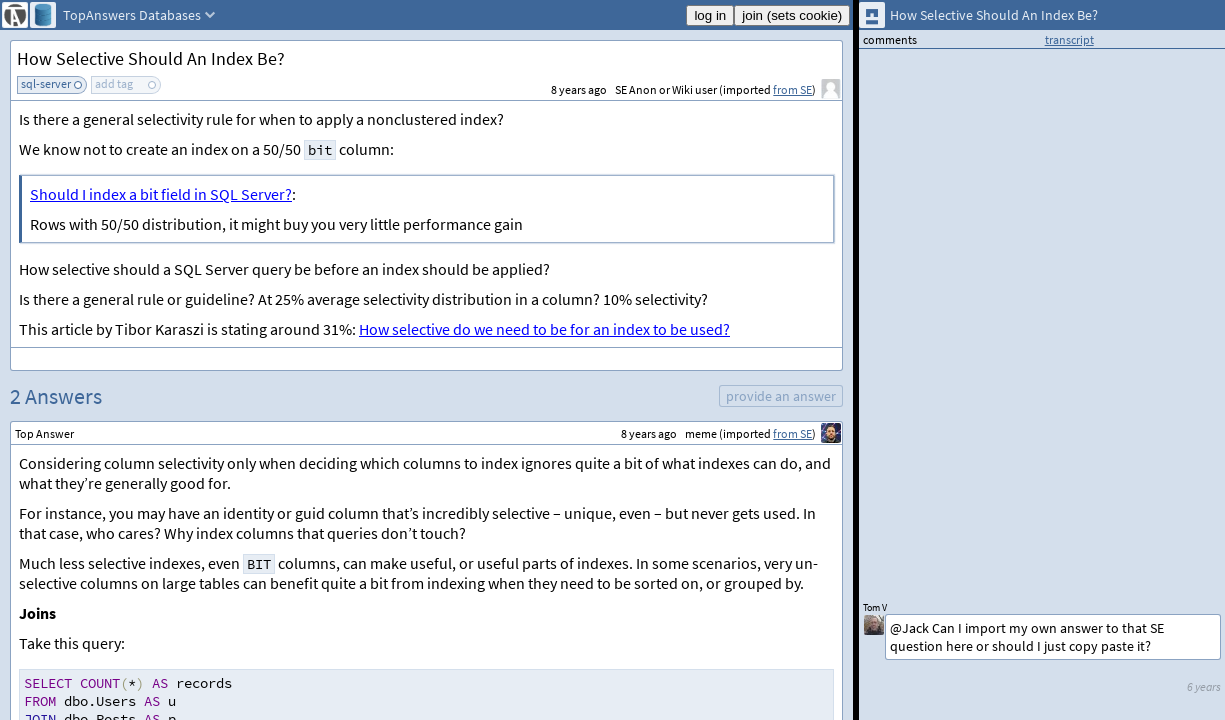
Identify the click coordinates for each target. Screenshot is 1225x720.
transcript (1069, 39)
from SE (792, 89)
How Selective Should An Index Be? (151, 58)
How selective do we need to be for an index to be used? (544, 329)
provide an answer (781, 396)
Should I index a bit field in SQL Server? (161, 194)
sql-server (46, 83)
